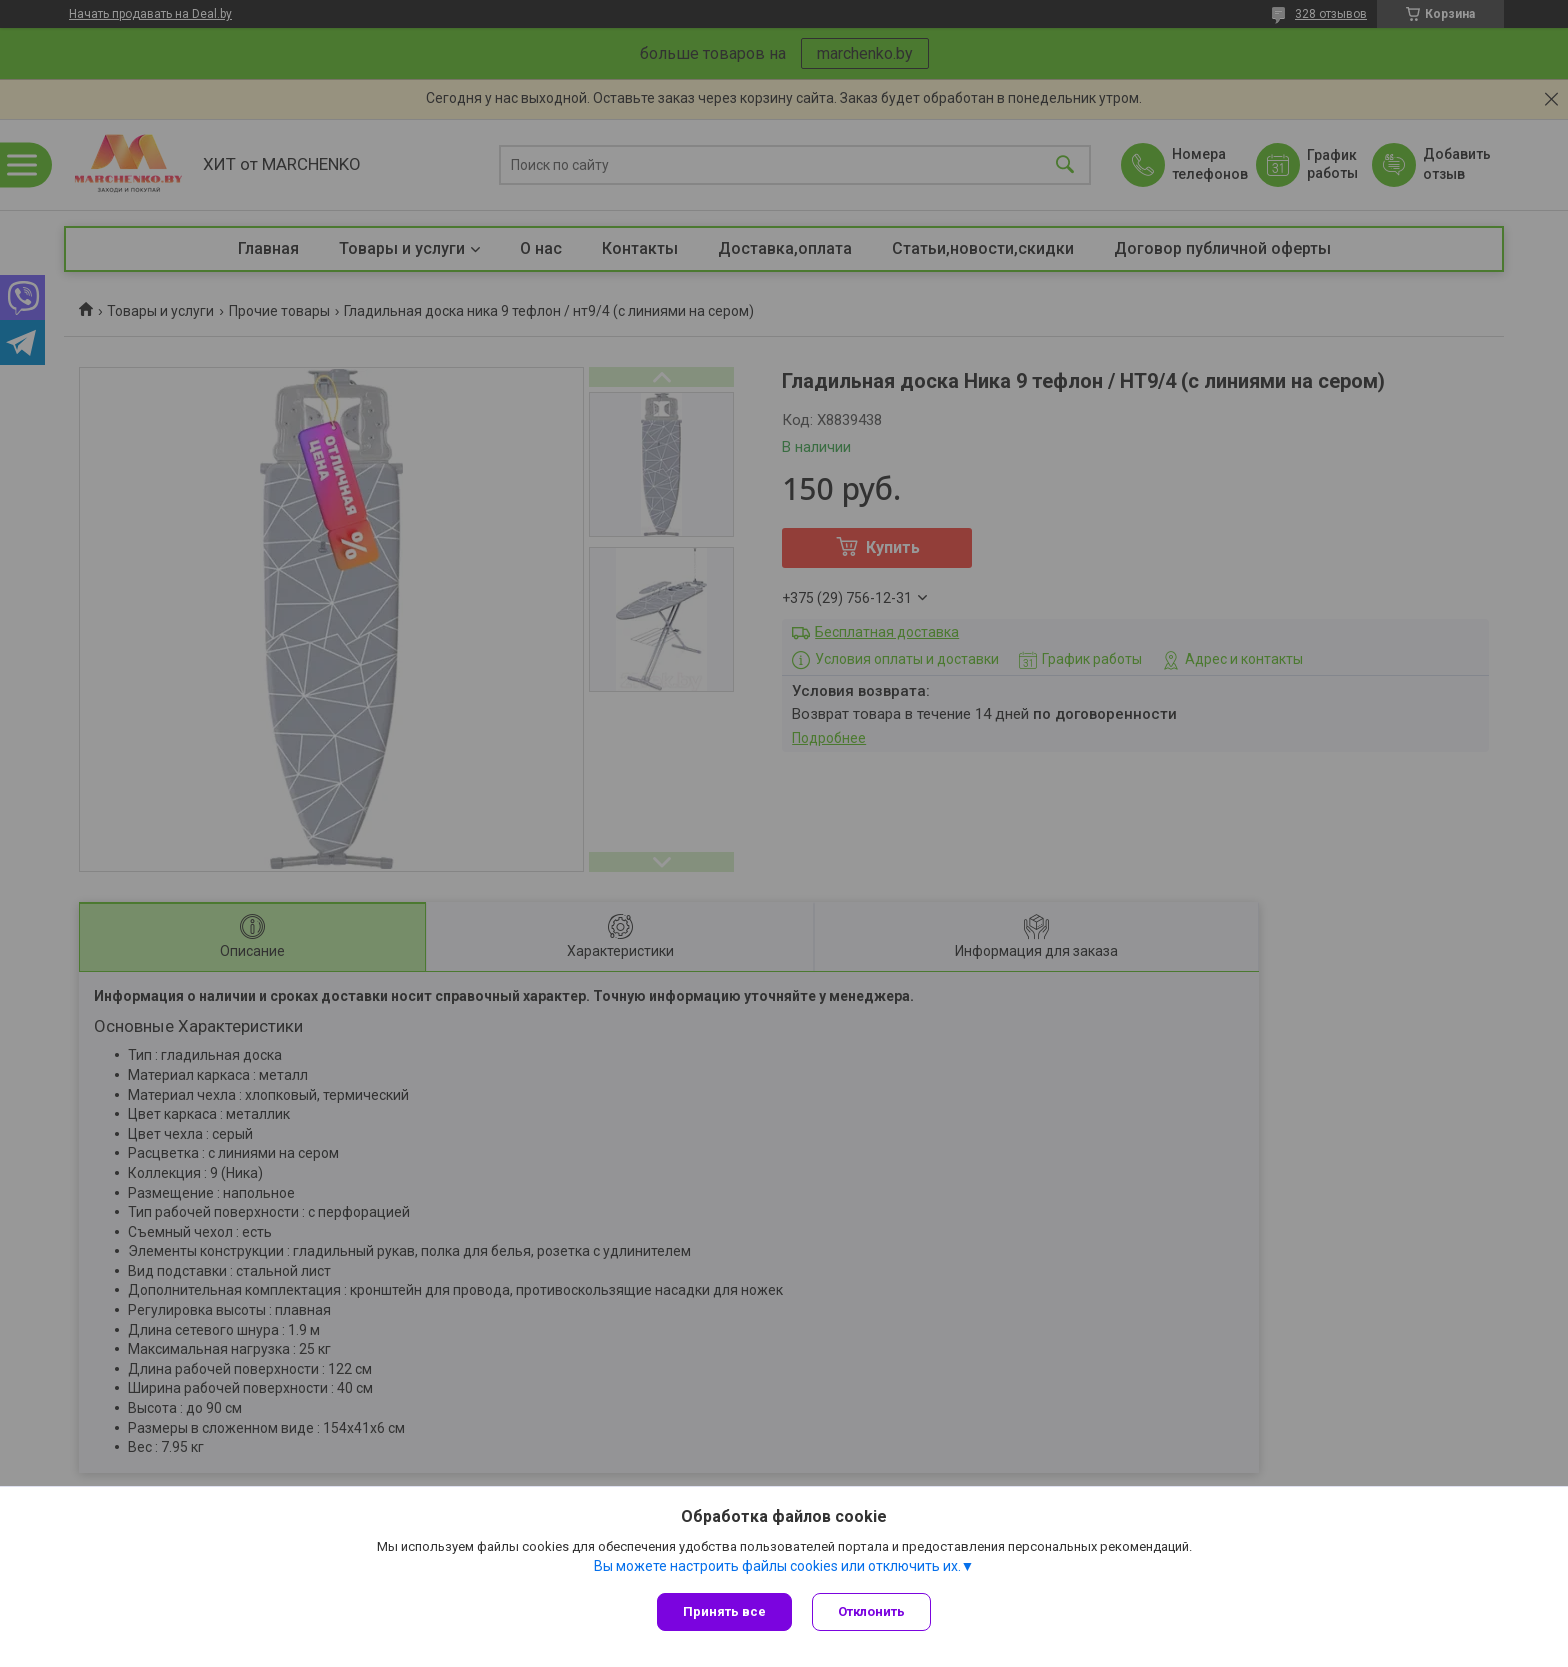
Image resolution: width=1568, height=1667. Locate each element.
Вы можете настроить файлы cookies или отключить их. (777, 1566)
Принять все (724, 1611)
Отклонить (871, 1611)
